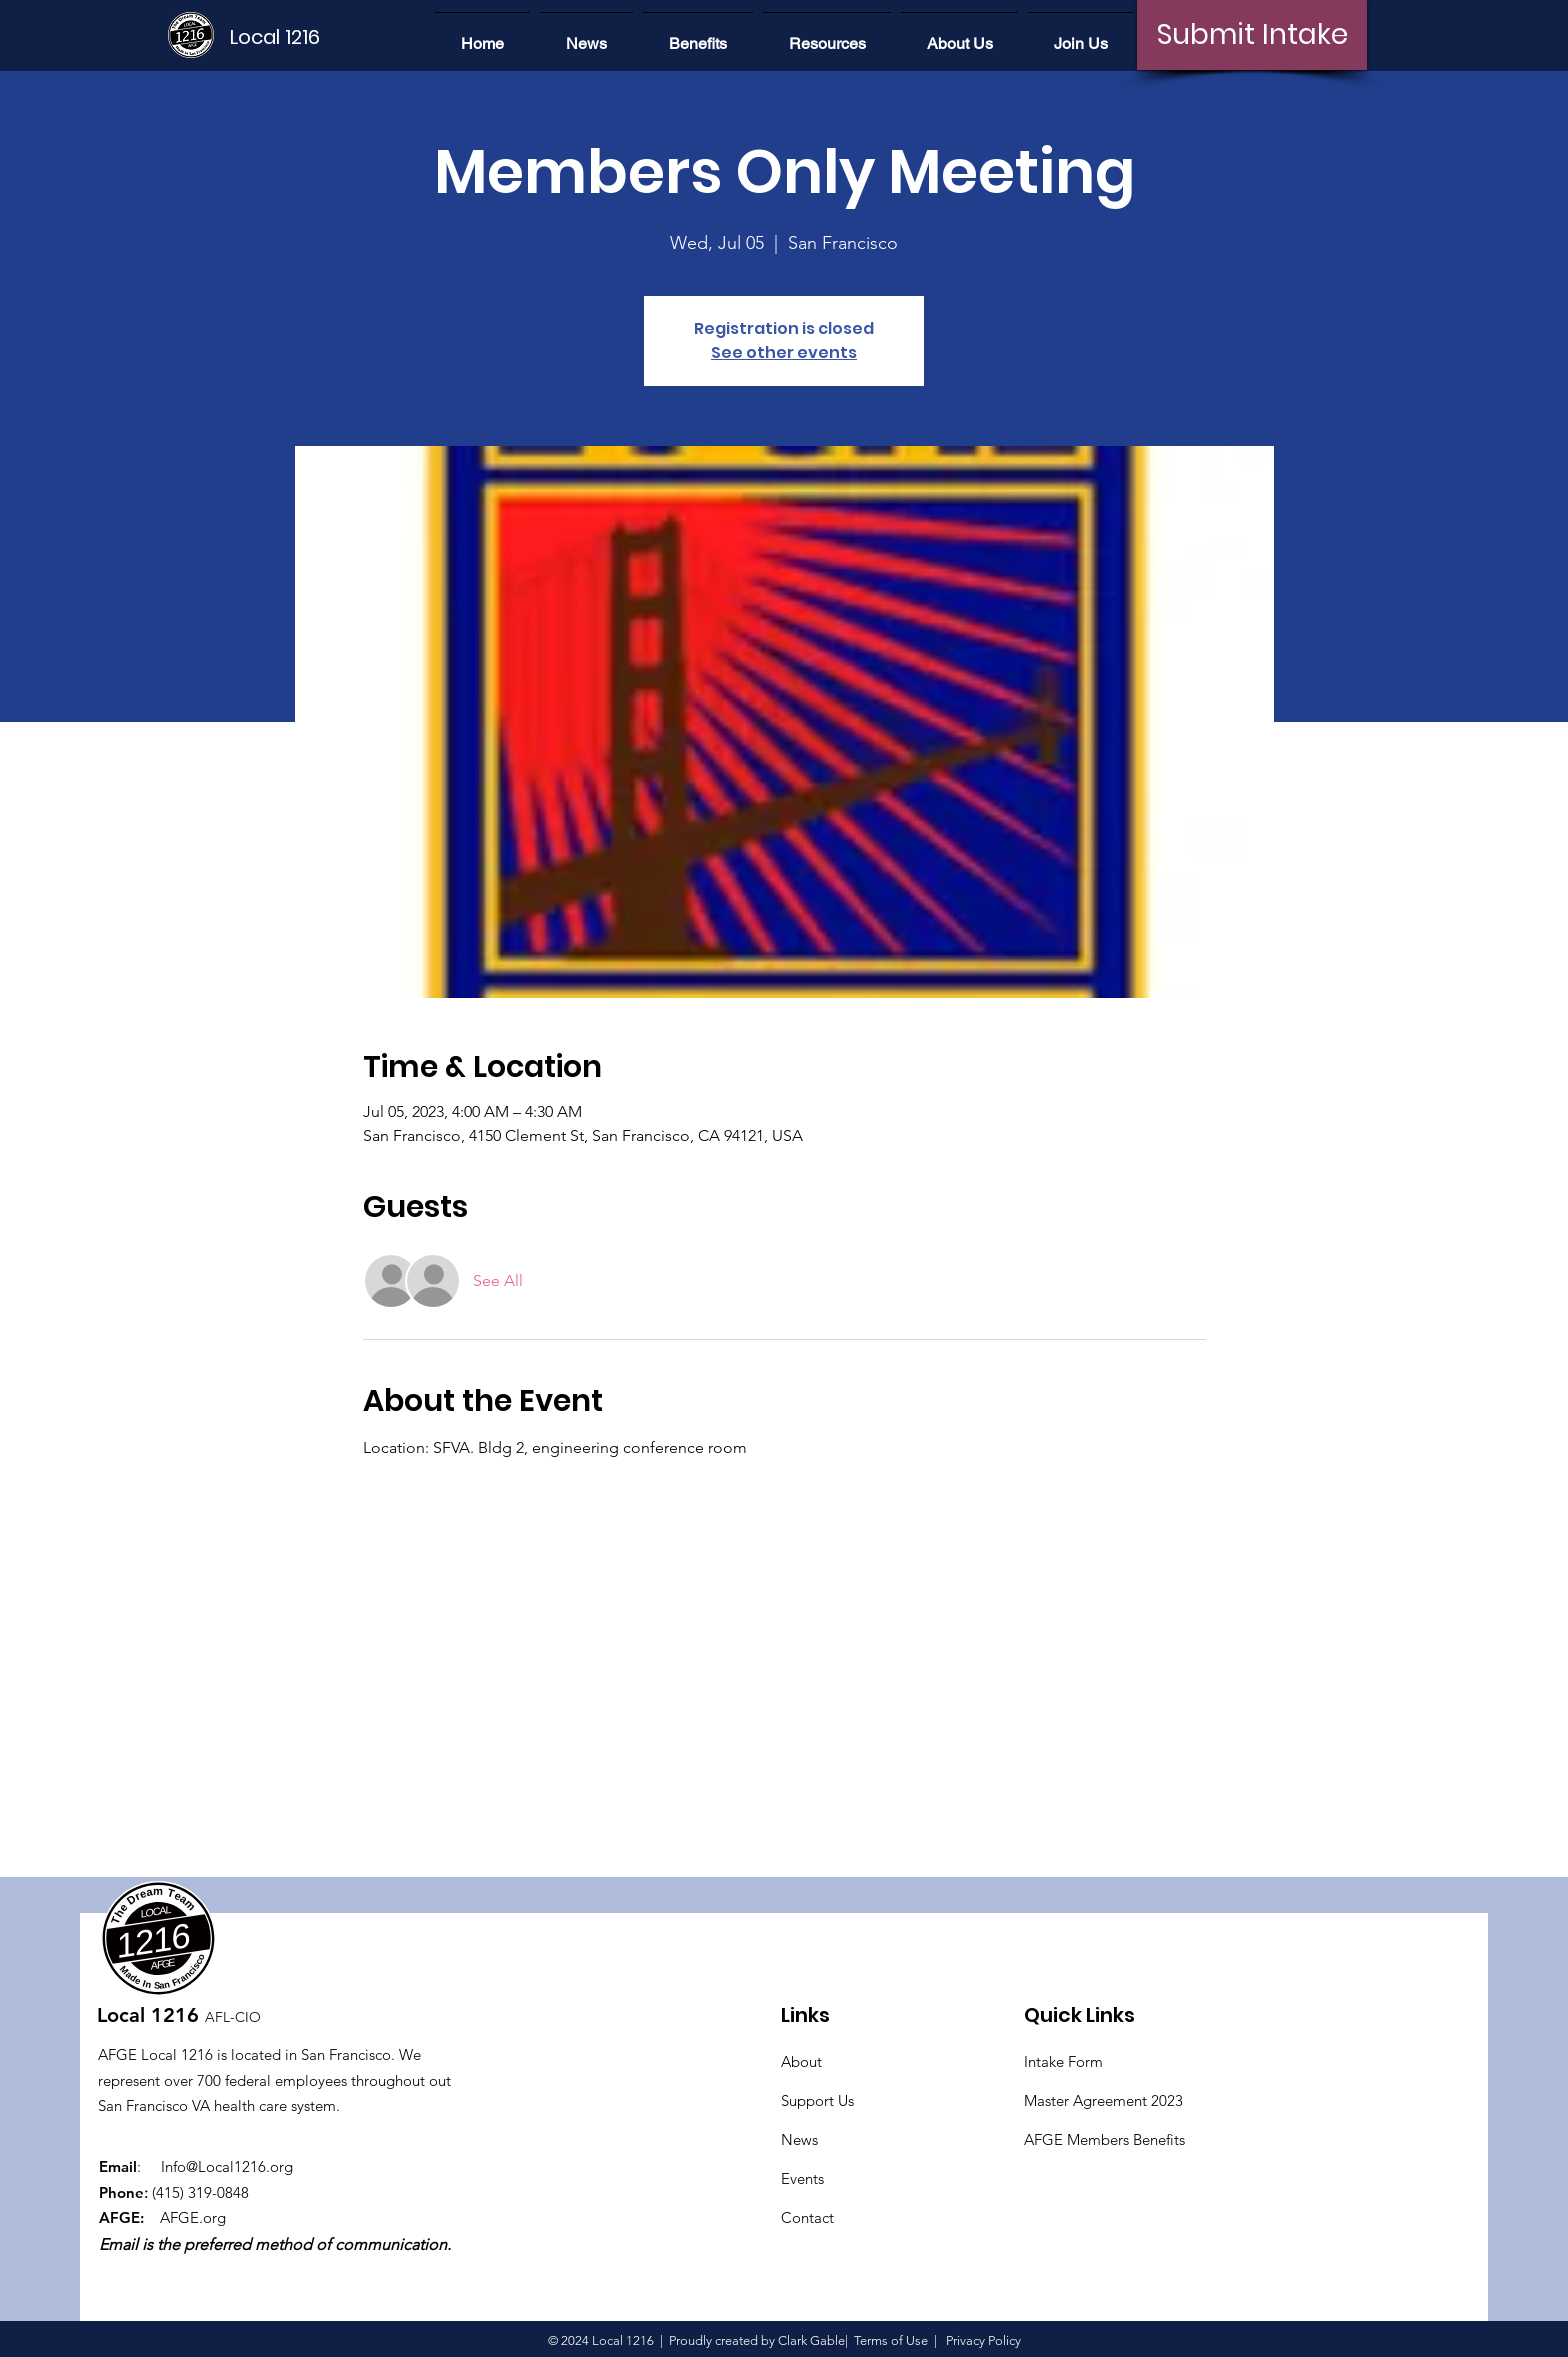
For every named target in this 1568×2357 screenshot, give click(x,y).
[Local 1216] (298, 37)
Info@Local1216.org (227, 2166)
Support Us (817, 2100)
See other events (784, 352)
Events (802, 2178)
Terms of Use (891, 2340)
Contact (807, 2217)
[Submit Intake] (1252, 35)
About (801, 2061)
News (799, 2139)
